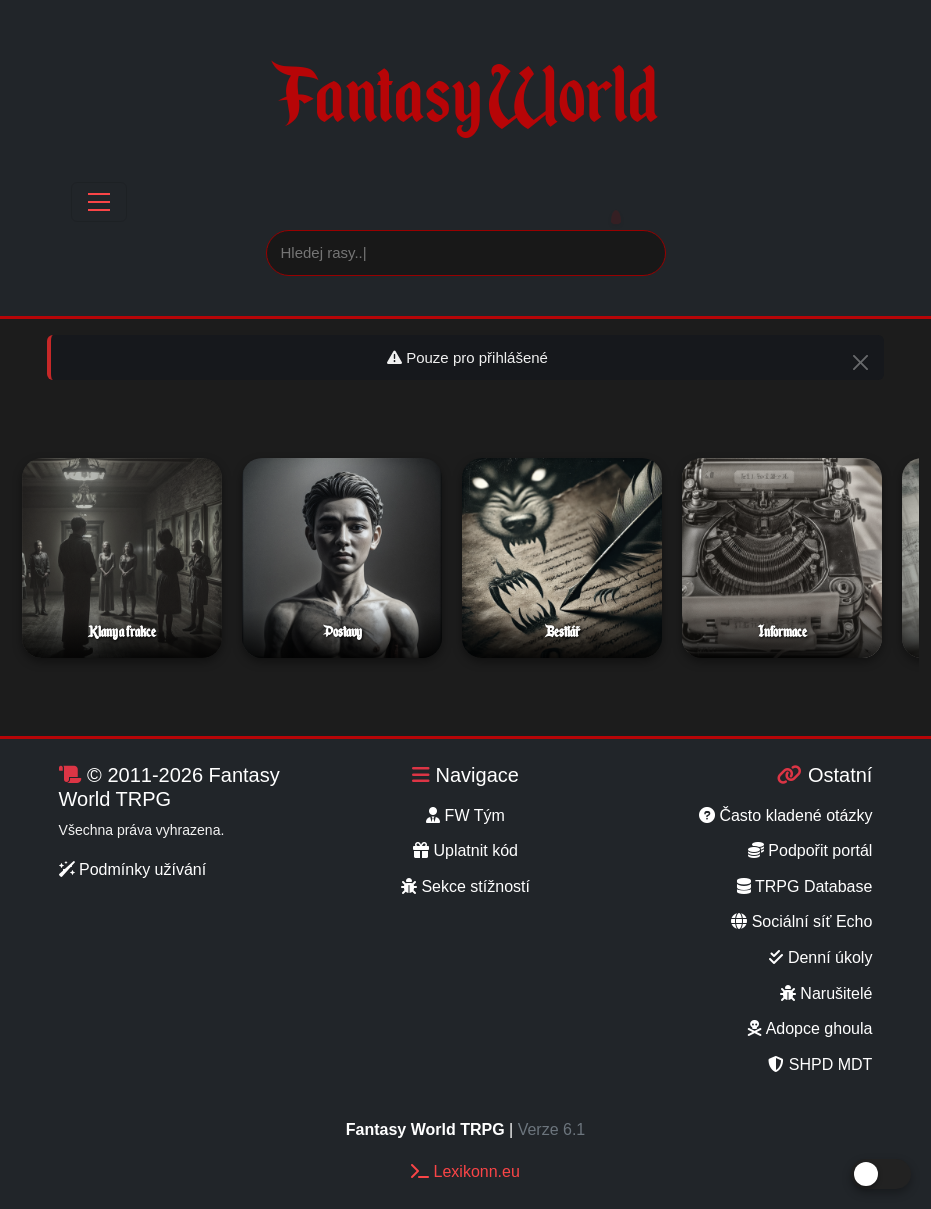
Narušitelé (826, 993)
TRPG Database (805, 886)
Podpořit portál (810, 850)
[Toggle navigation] (99, 202)
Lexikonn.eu (465, 1171)
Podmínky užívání (133, 869)
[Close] (860, 362)
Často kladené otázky (785, 815)
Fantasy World (465, 107)
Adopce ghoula (810, 1028)
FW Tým (465, 815)
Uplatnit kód (465, 850)
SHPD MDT (820, 1064)
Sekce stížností (465, 886)
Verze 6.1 (552, 1129)
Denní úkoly (820, 957)
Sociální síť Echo (801, 921)
